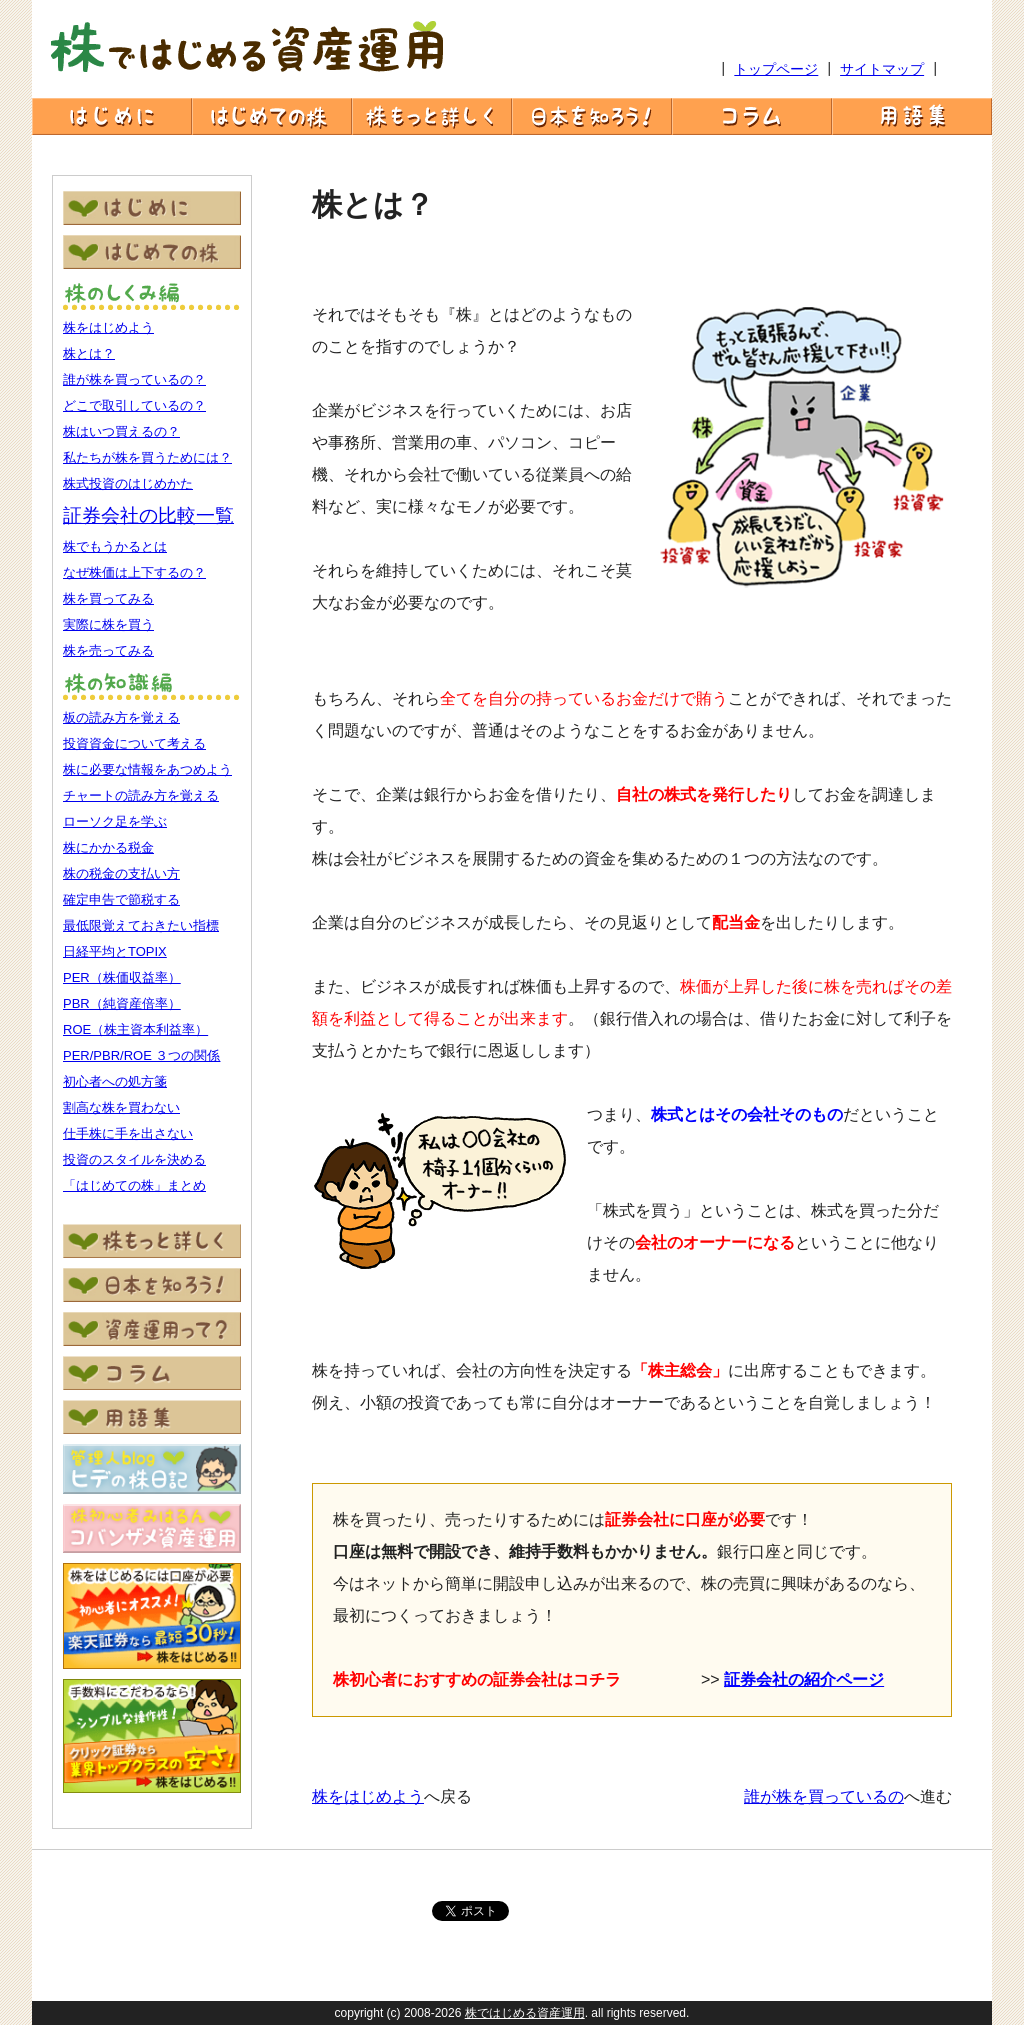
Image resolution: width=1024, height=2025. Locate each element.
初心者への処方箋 (115, 1081)
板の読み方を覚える (121, 717)
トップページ (776, 69)
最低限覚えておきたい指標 (141, 925)
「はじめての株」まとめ (134, 1185)
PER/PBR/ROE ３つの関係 (141, 1055)
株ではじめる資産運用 (525, 2013)
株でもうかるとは (115, 546)
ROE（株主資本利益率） (135, 1029)
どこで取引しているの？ (134, 405)
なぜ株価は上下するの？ (134, 572)
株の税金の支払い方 (121, 873)
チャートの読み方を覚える (141, 795)
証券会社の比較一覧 (148, 515)
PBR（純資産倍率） (122, 1003)
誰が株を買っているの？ (134, 379)
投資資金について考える (134, 743)
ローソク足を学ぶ (115, 821)
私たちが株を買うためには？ (147, 457)
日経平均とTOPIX (115, 951)
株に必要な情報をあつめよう (147, 769)
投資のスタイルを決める (134, 1159)
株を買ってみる (108, 598)
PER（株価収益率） (122, 977)
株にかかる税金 (108, 847)
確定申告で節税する (121, 899)
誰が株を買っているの (824, 1796)
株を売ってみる (108, 650)
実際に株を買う (108, 624)
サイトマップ (882, 69)
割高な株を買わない (121, 1107)
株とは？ (89, 353)
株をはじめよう (108, 327)
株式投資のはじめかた (128, 483)
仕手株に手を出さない (128, 1133)
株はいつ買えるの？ (121, 431)
